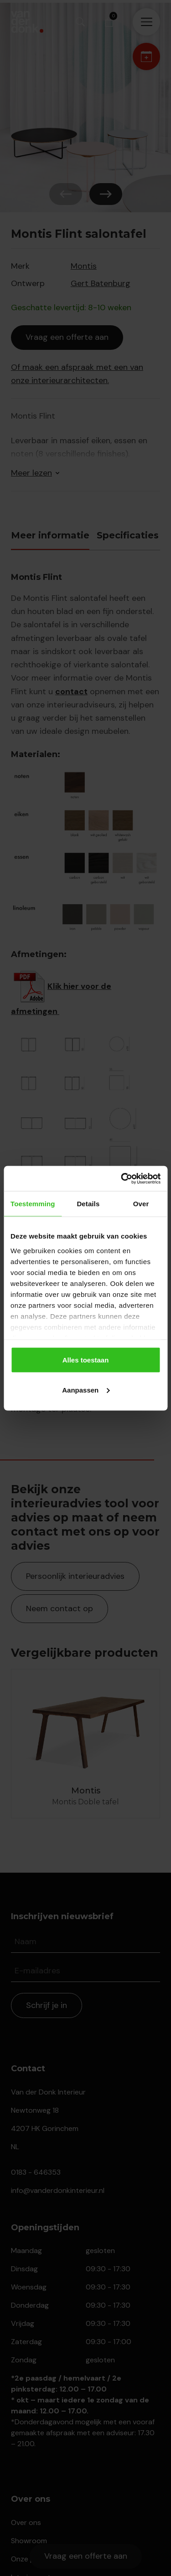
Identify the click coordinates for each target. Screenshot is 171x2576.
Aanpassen (85, 1389)
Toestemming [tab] (32, 1204)
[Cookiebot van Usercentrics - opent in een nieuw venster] (122, 1178)
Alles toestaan (85, 1360)
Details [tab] (88, 1204)
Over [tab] (141, 1204)
